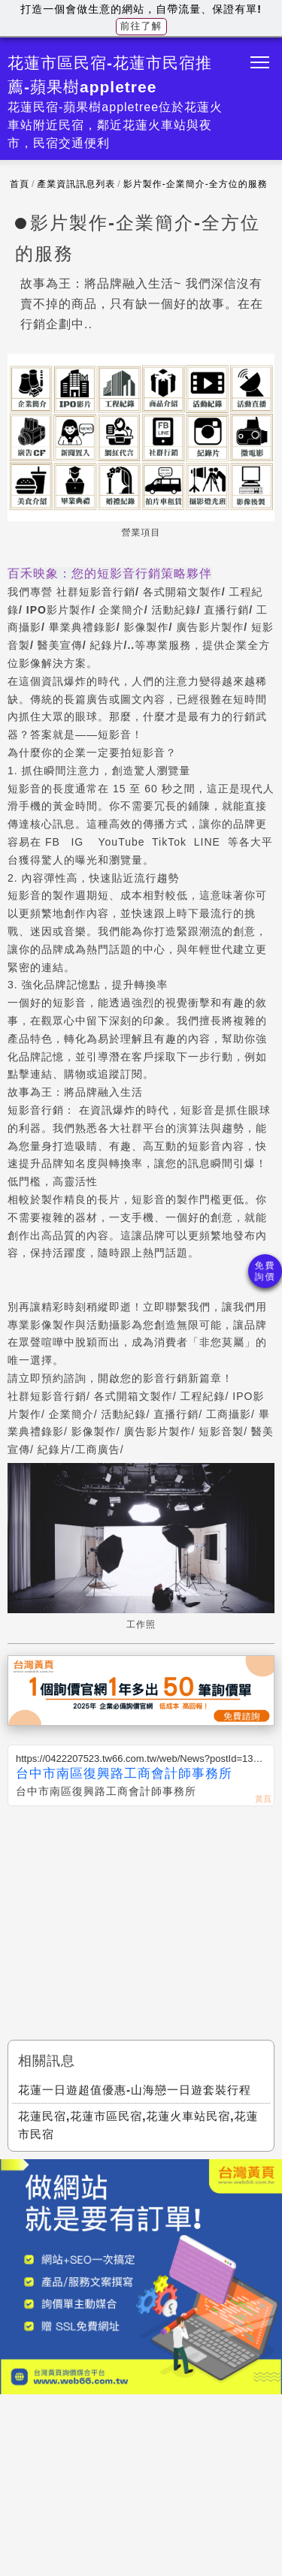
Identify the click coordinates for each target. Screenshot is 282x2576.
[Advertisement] (141, 1919)
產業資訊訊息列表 (76, 184)
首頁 (19, 184)
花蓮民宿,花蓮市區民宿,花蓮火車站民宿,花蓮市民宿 (138, 2125)
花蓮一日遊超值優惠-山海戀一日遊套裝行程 (134, 2089)
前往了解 (141, 26)
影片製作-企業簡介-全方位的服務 (195, 184)
